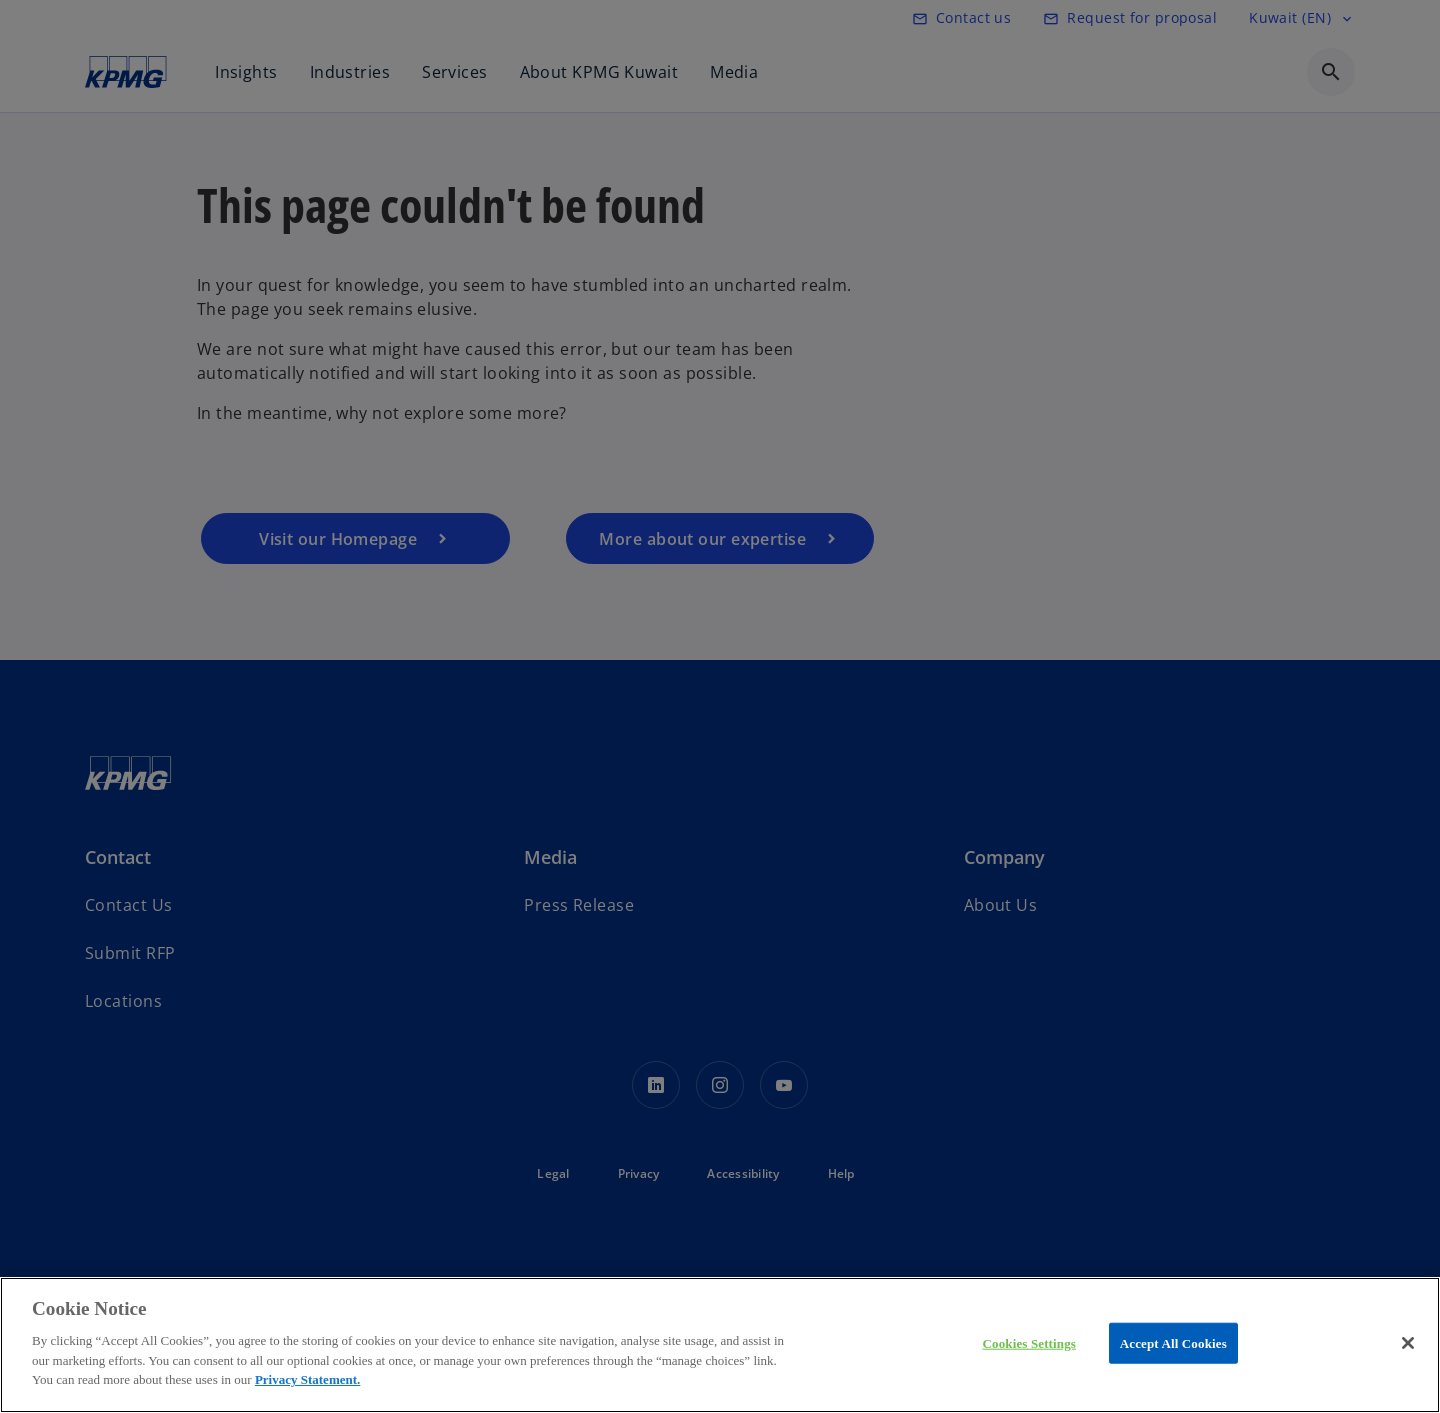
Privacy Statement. (307, 1379)
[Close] (1408, 1343)
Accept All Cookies (1173, 1342)
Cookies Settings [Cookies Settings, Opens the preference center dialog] (1029, 1342)
